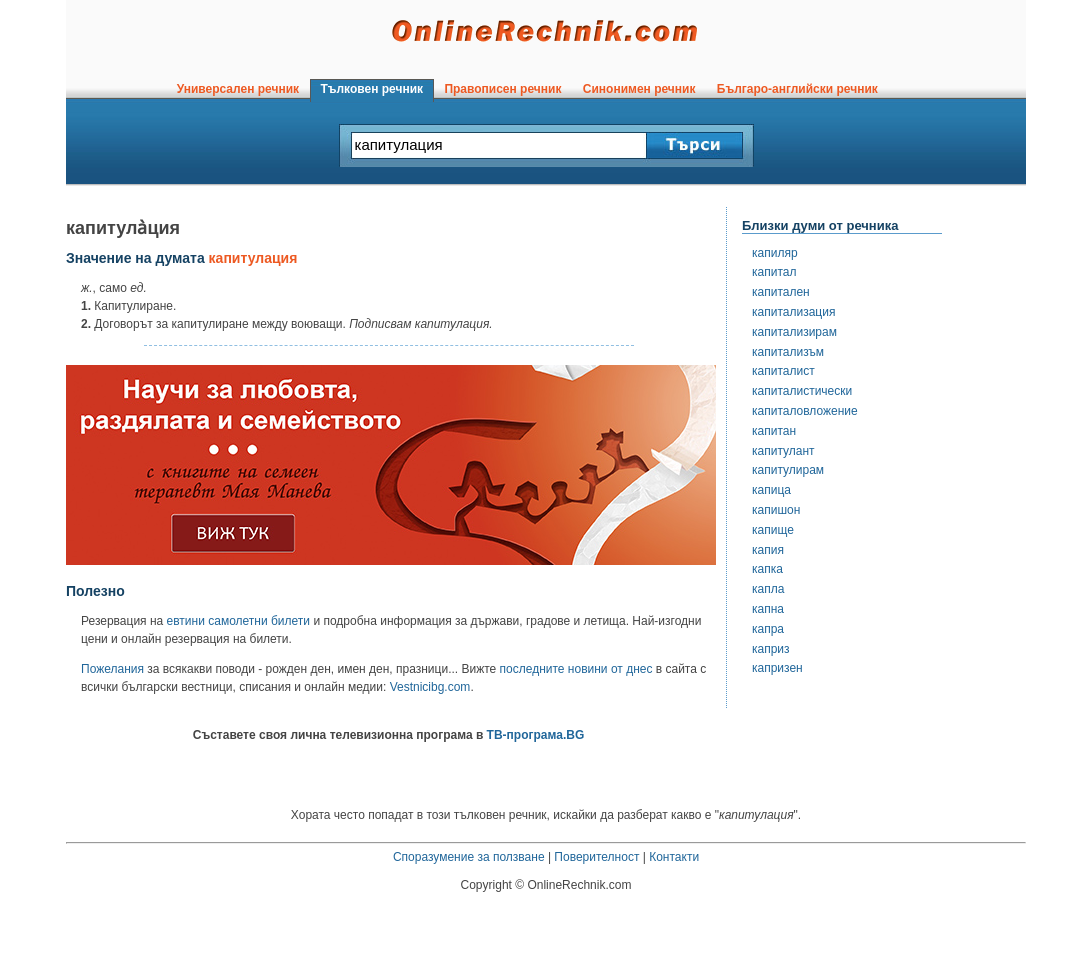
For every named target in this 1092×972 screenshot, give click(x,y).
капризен (777, 668)
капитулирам (788, 470)
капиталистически (802, 391)
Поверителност (596, 857)
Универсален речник (238, 89)
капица (771, 490)
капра (768, 629)
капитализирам (794, 332)
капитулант (783, 451)
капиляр (775, 253)
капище (773, 530)
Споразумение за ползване (469, 857)
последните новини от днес (576, 669)
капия (768, 550)
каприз (771, 649)
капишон (776, 510)
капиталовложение (805, 411)
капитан (774, 431)
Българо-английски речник (797, 89)
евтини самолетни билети (238, 621)
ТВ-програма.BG (536, 735)
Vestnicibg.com (430, 687)
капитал (774, 272)
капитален (781, 292)
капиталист (783, 371)
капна (768, 609)
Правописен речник (503, 89)
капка (767, 569)
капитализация (793, 312)
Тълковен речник (372, 89)
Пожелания (112, 669)
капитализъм (788, 352)
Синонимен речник (639, 89)
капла (768, 589)
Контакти (674, 857)
